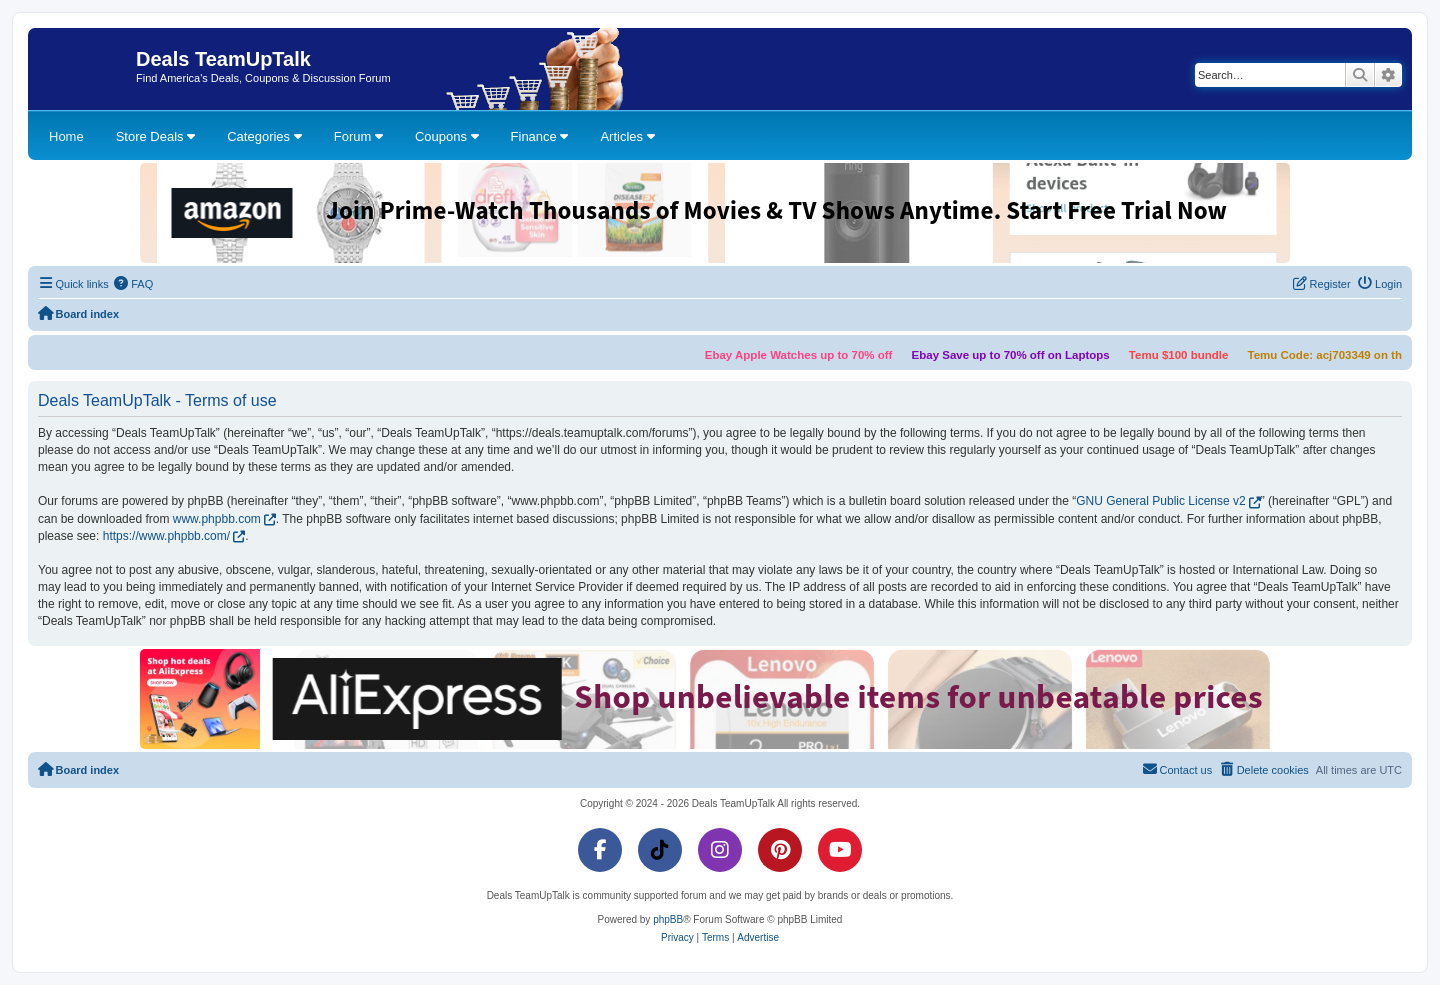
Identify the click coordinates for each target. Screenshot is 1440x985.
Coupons (447, 136)
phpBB (668, 919)
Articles (627, 136)
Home (66, 136)
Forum (358, 136)
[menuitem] (134, 284)
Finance (540, 136)
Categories (264, 136)
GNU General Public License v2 (1160, 501)
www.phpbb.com (217, 519)
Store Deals (156, 136)
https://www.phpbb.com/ (166, 536)
